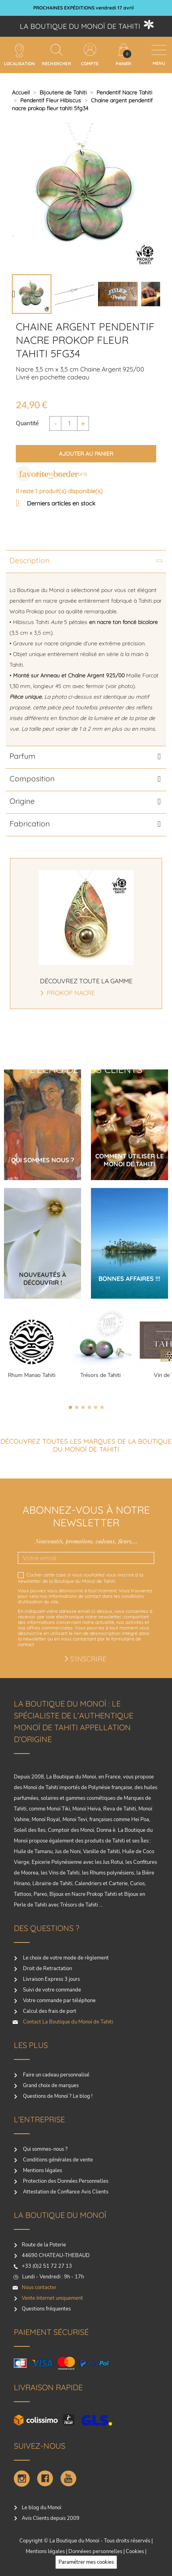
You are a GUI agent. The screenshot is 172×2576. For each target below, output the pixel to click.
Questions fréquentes (46, 2308)
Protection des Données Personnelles (65, 2181)
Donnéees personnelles (95, 2551)
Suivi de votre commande (51, 1989)
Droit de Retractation (47, 1968)
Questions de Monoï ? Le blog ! (57, 2096)
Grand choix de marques (50, 2085)
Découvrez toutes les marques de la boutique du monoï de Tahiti (86, 1445)
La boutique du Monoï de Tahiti (80, 26)
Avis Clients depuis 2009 (50, 2518)
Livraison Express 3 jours (51, 1979)
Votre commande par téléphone (59, 2000)
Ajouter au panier (86, 453)
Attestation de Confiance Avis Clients (65, 2191)
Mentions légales (42, 2170)
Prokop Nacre (71, 993)
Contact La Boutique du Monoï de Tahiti (67, 2021)
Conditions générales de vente (57, 2159)
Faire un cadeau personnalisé (55, 2074)
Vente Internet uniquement (52, 2298)
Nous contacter (39, 2287)
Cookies (135, 2551)
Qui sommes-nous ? (45, 2149)
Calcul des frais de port (49, 2011)
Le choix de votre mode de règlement (65, 1957)
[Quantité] (69, 423)
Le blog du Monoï (41, 2507)
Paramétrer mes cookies (86, 2562)
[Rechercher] (56, 50)
